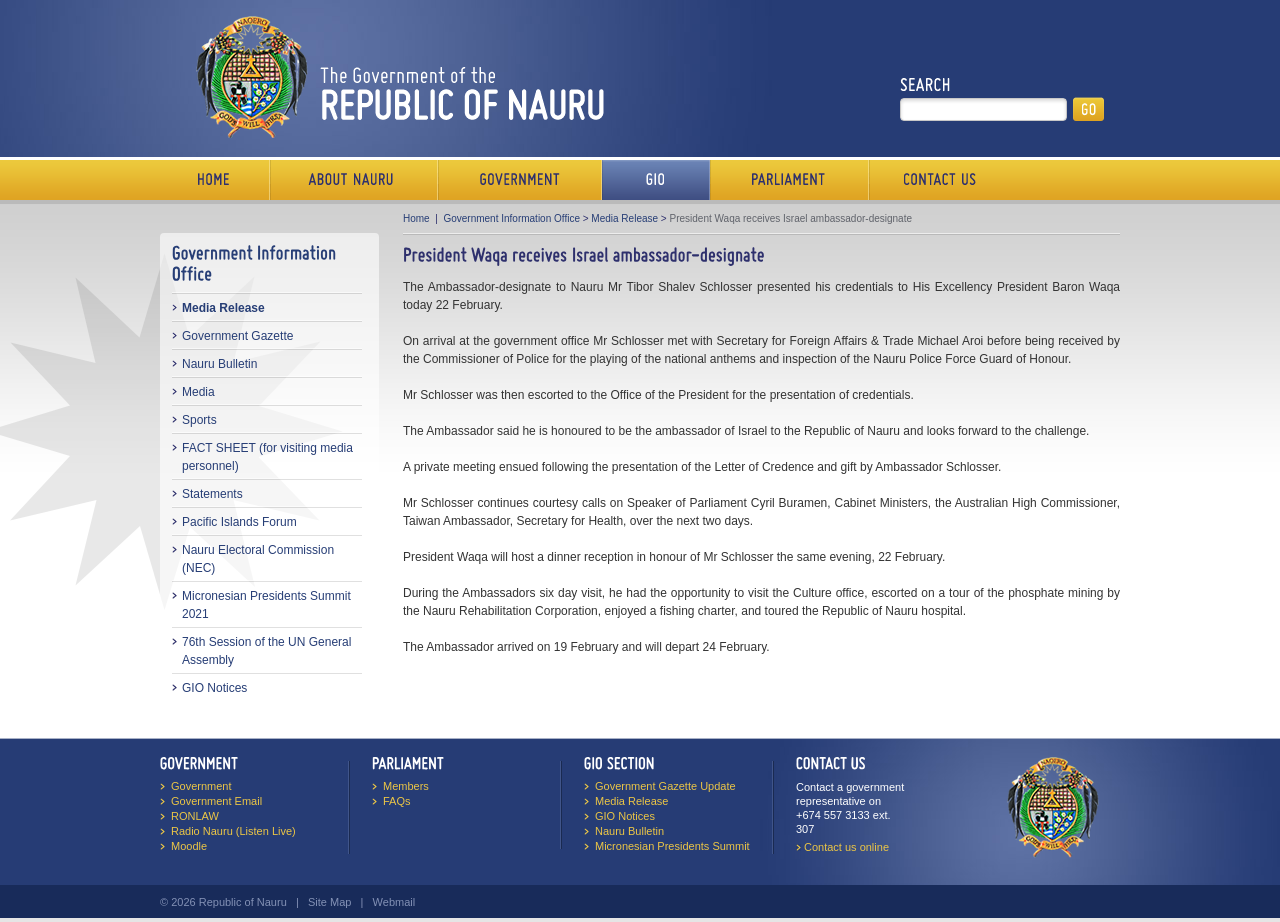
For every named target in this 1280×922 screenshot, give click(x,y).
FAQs (397, 801)
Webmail (394, 902)
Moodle (189, 846)
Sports (199, 420)
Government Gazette (237, 336)
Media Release (223, 308)
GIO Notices (214, 688)
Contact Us (935, 180)
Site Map (329, 902)
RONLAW (195, 816)
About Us (354, 180)
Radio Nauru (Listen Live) (233, 831)
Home (215, 180)
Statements (212, 494)
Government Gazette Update (665, 786)
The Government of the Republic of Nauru (396, 76)
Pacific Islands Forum (239, 522)
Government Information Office (511, 218)
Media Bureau (656, 180)
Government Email (216, 801)
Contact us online (846, 847)
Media (198, 392)
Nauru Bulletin (219, 364)
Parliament (789, 180)
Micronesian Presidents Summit (672, 846)
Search (925, 85)
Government (520, 180)
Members (406, 786)
